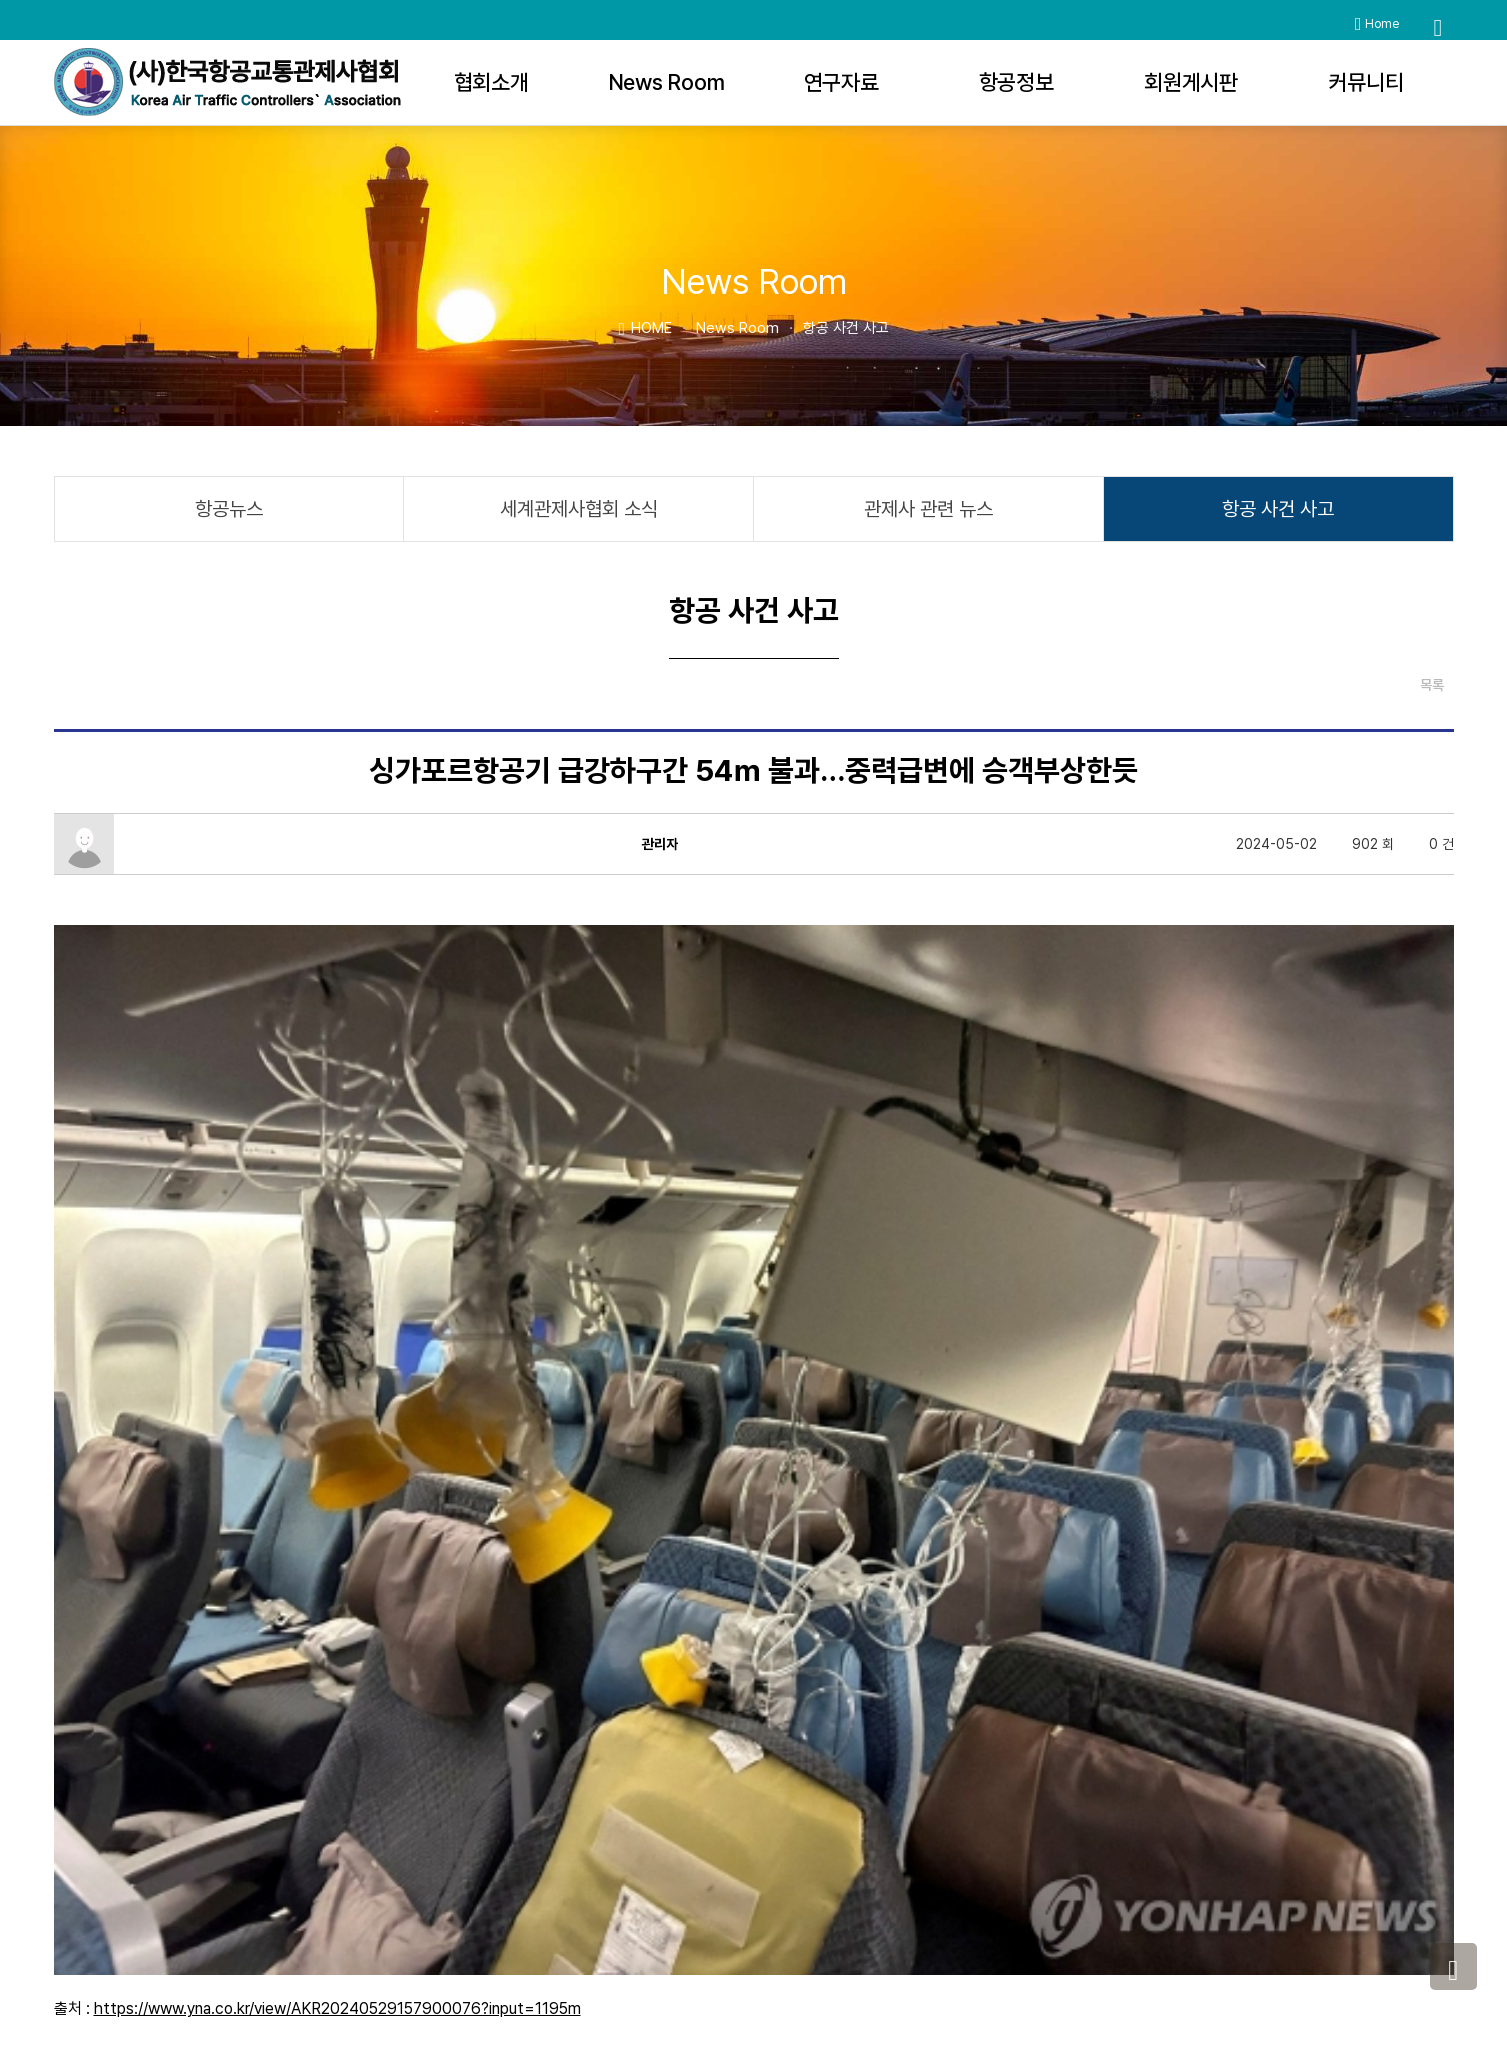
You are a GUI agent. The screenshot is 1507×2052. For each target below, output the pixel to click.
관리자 (818, 2002)
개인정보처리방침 (1078, 1846)
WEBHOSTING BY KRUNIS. (880, 1981)
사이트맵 (1328, 1846)
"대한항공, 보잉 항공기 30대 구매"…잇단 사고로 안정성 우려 (237, 1760)
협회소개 (491, 82)
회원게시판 (1191, 82)
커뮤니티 (1366, 82)
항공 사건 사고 (1278, 509)
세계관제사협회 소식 (579, 509)
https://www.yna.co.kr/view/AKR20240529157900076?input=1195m (337, 1408)
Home (1377, 24)
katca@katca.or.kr (1162, 1939)
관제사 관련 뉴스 (928, 509)
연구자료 (841, 82)
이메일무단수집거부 (1217, 1846)
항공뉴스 (229, 509)
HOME (644, 327)
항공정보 (1016, 82)
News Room (666, 82)
